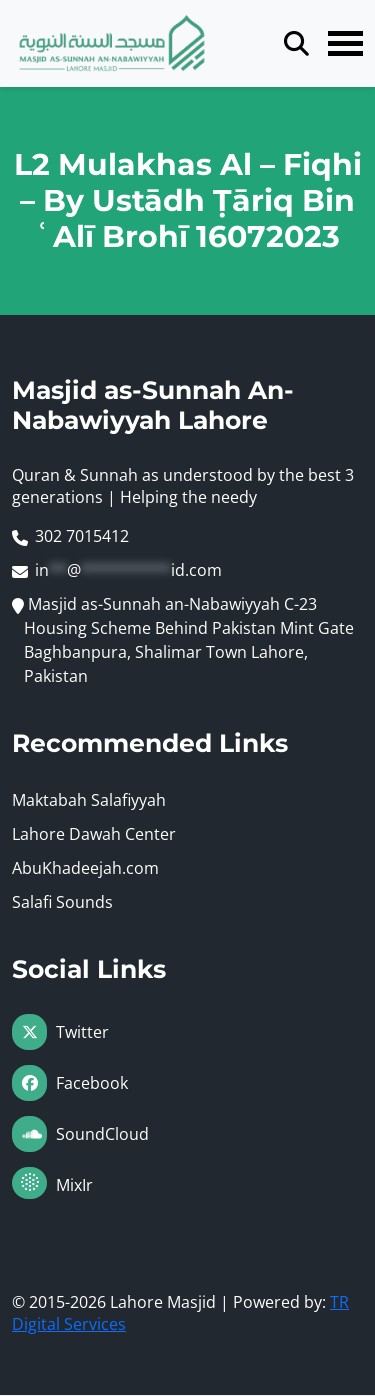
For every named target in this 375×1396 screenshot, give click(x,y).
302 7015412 (82, 537)
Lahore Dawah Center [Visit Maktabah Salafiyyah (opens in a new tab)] (94, 835)
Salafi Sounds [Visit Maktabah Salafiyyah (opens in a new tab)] (62, 903)
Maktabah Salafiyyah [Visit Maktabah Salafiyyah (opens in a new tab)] (89, 801)
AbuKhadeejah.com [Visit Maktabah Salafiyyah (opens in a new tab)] (85, 869)
